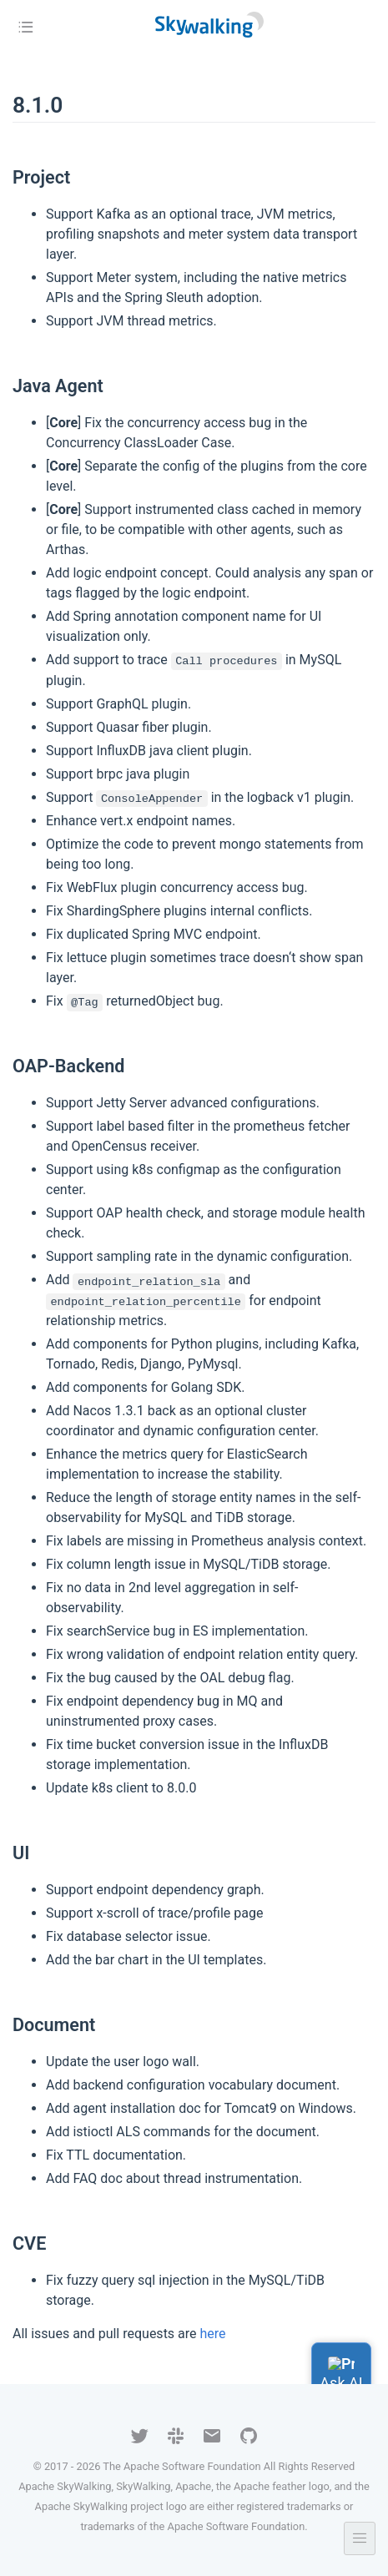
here (213, 2334)
